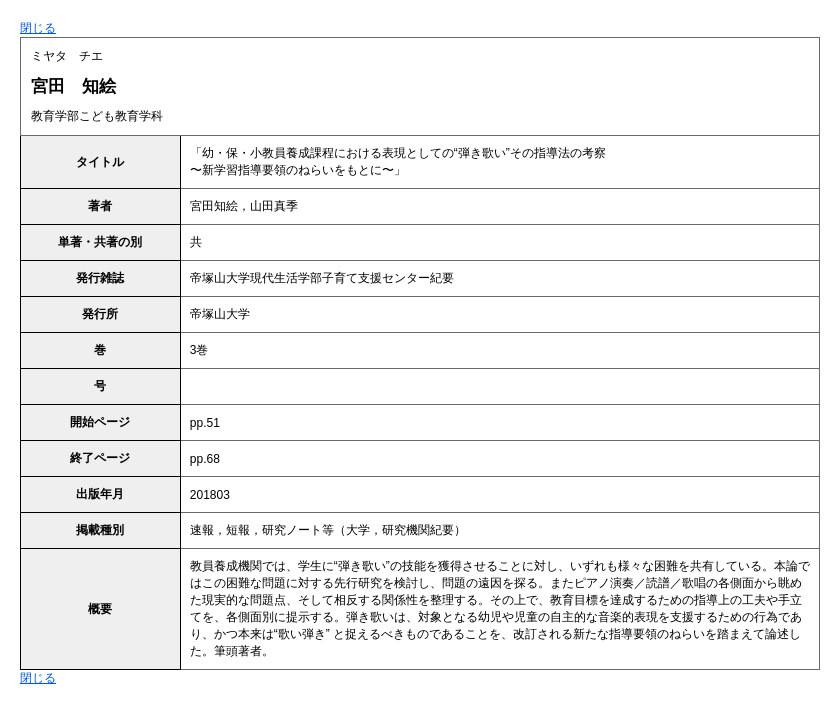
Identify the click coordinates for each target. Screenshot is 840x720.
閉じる (38, 28)
